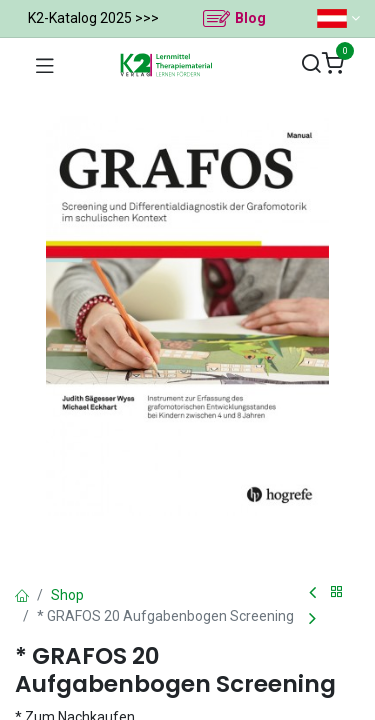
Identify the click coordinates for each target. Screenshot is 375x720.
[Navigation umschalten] (45, 65)
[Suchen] (311, 64)
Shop (67, 595)
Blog (250, 18)
